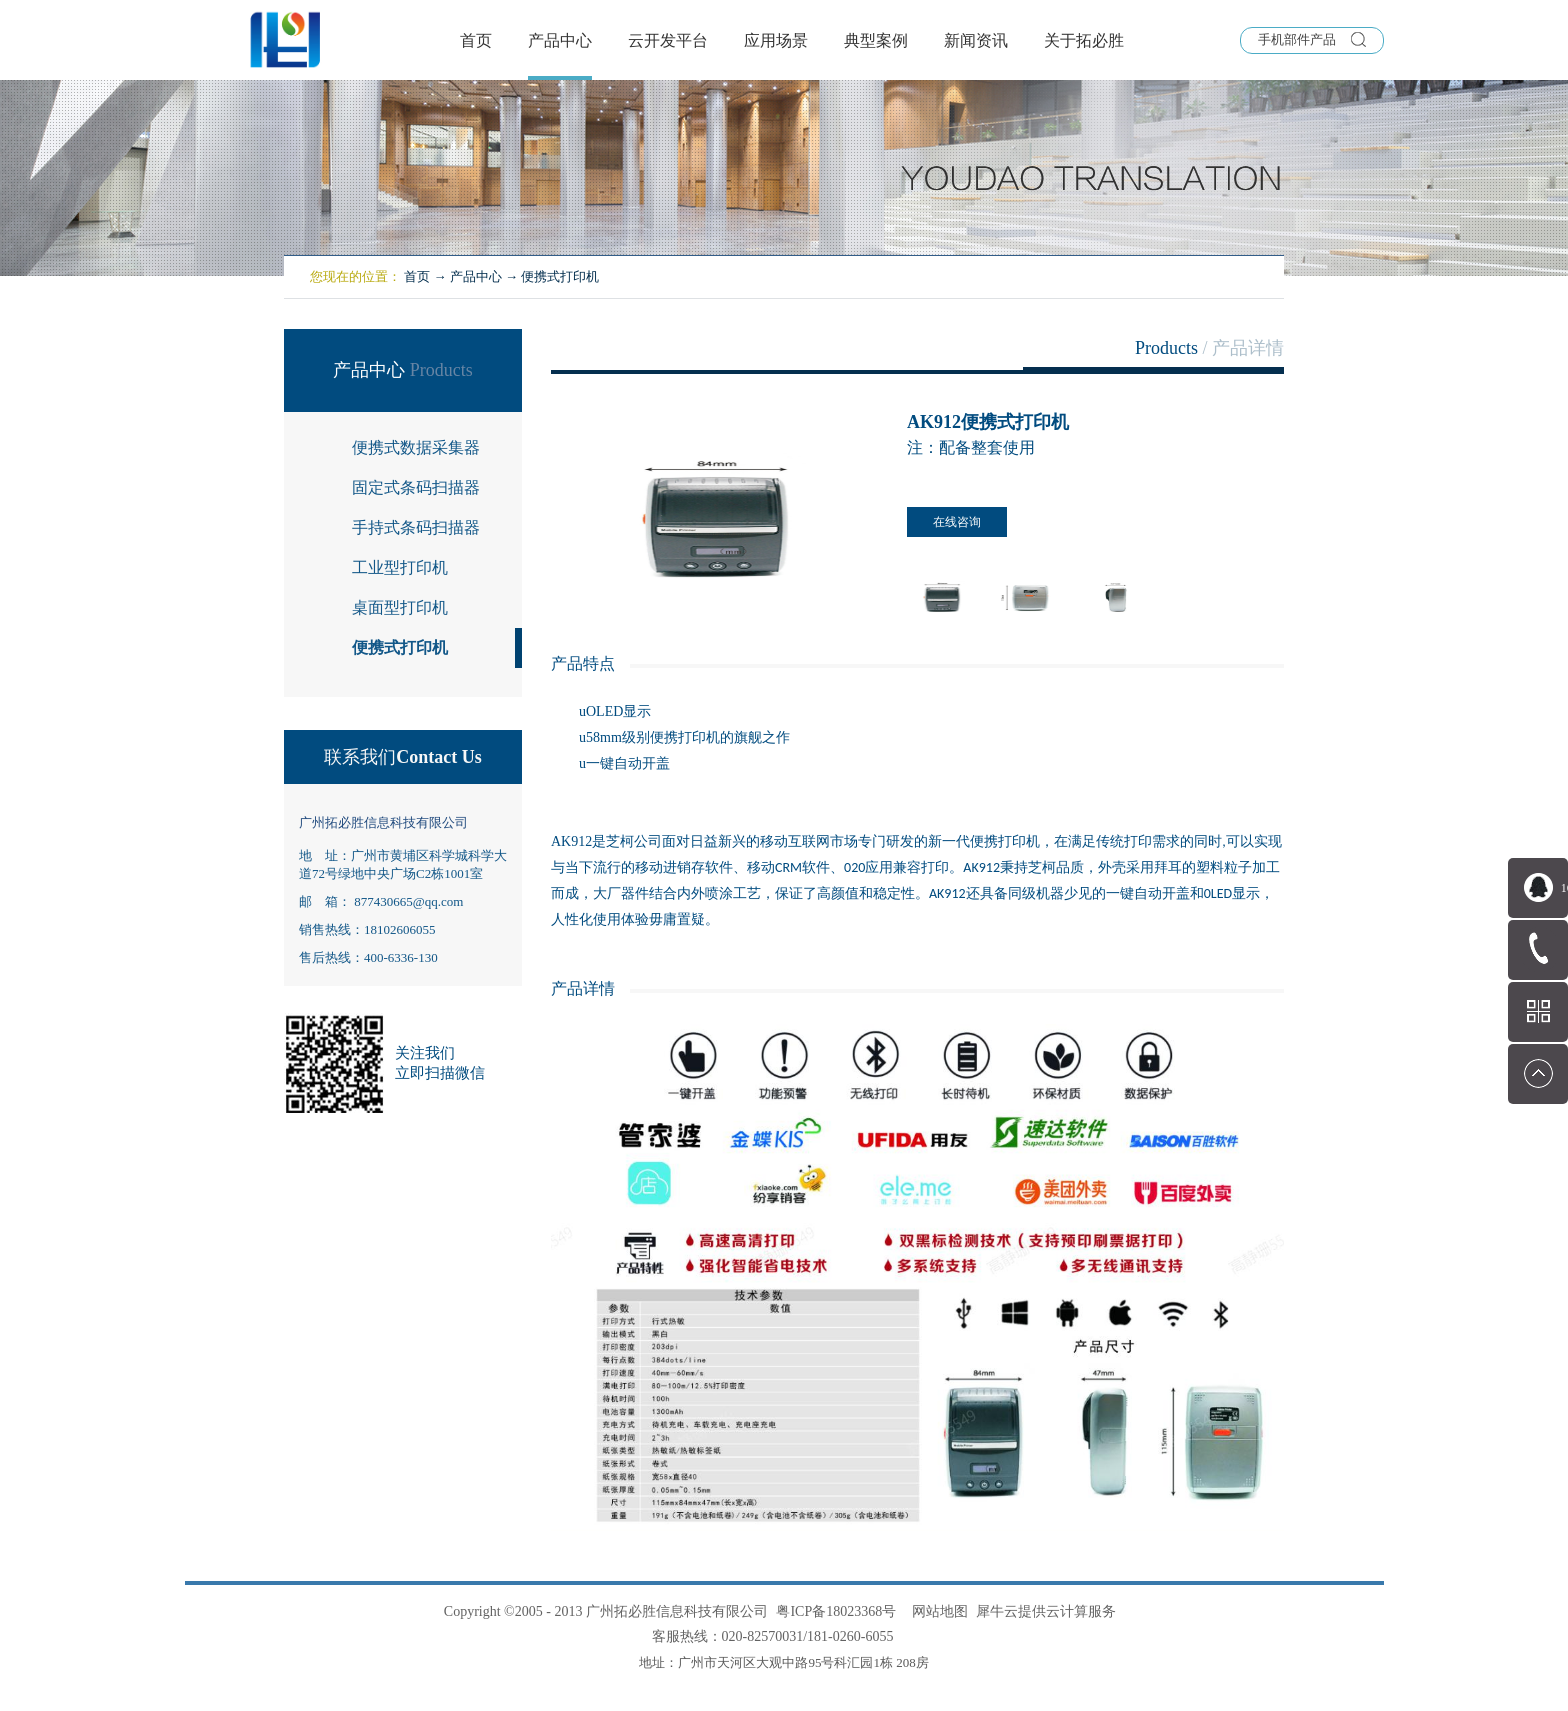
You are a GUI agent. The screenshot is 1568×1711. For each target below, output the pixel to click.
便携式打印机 (560, 276)
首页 (476, 40)
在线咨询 (957, 522)
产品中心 (476, 276)
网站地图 (936, 1611)
